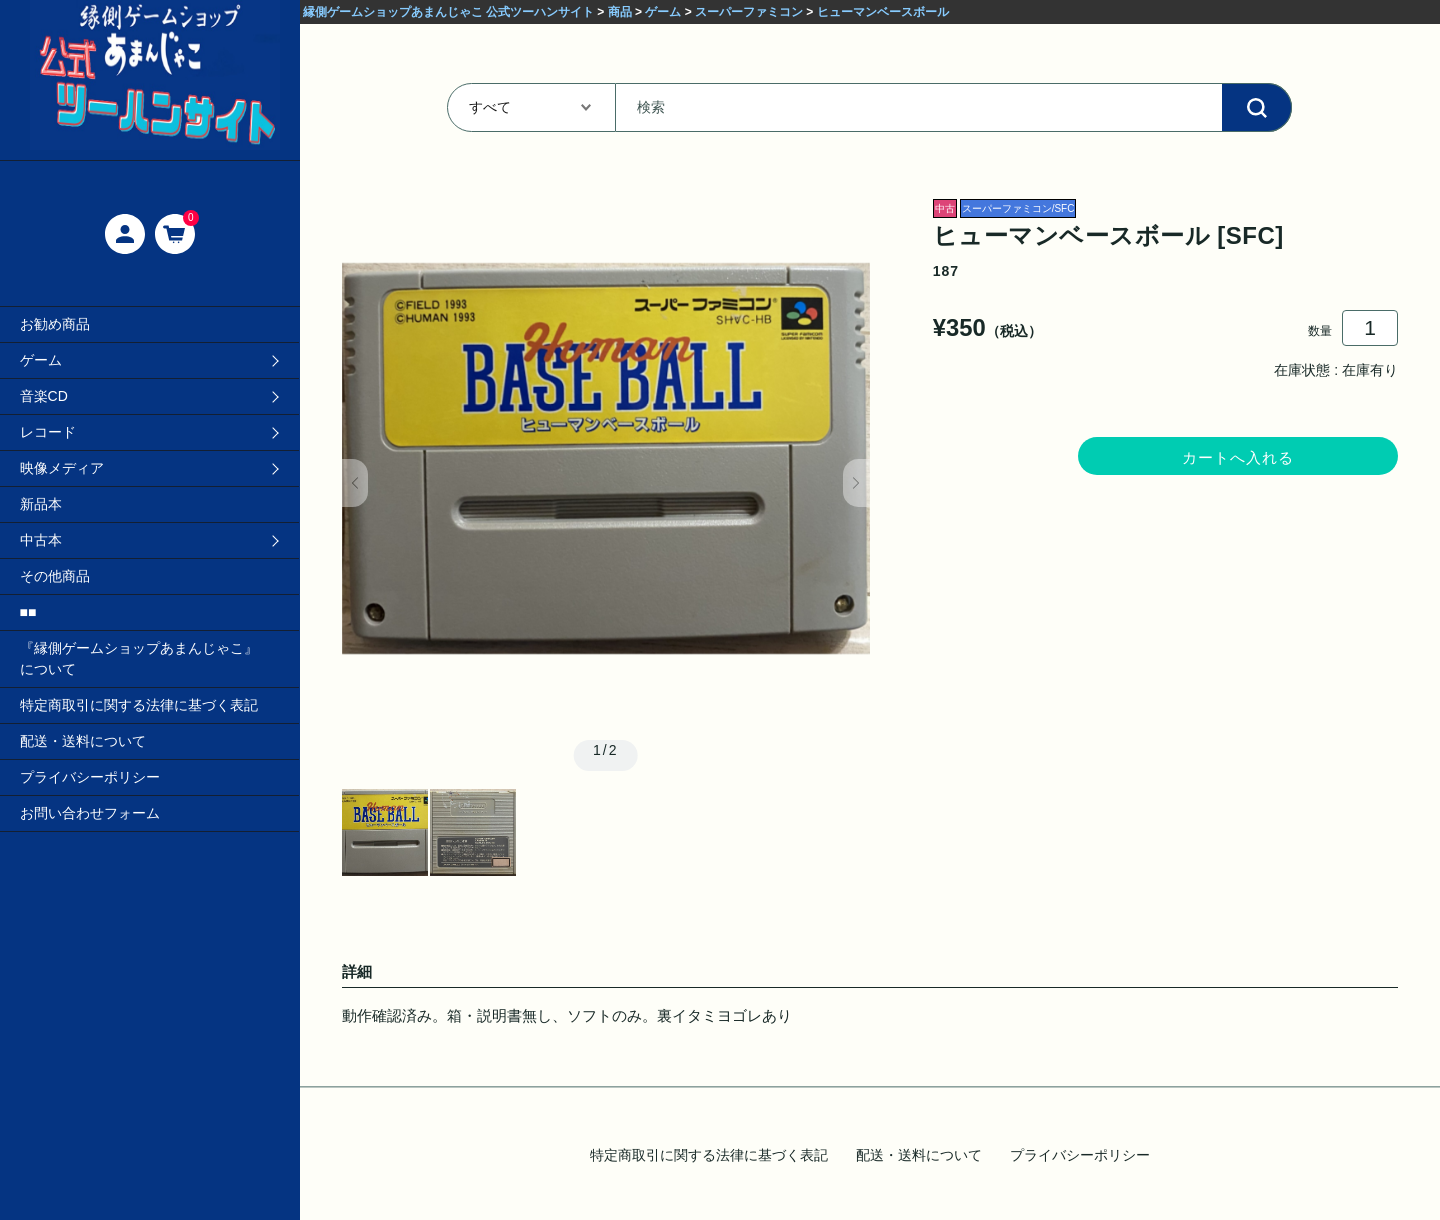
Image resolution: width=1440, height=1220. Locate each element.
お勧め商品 (55, 324)
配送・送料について (83, 741)
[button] (355, 483)
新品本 (41, 504)
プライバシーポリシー (90, 777)
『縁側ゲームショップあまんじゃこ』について (139, 658)
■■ (28, 612)
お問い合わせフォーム (90, 813)
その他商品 (55, 576)
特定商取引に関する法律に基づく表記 (139, 705)
